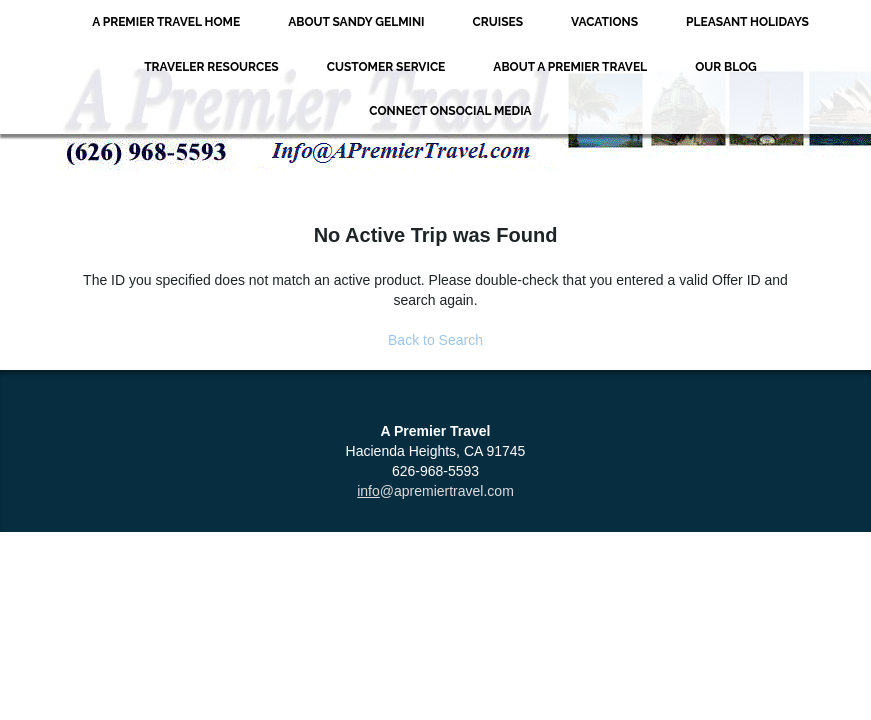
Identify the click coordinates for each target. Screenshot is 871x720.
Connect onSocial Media (450, 111)
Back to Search (435, 340)
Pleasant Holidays (747, 22)
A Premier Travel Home (166, 22)
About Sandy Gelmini (356, 22)
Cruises (498, 22)
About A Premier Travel (570, 67)
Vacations (604, 22)
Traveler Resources (211, 67)
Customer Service (386, 67)
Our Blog (726, 67)
